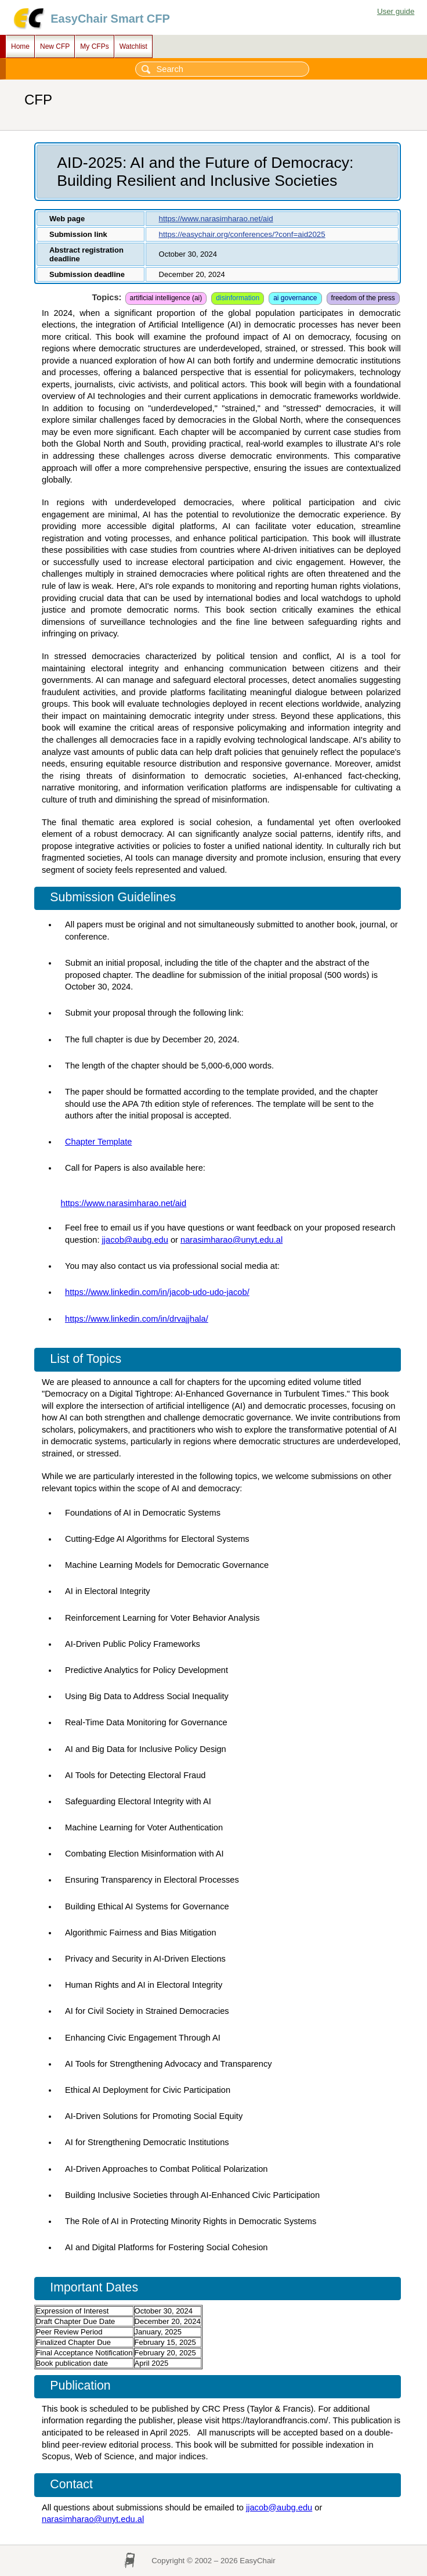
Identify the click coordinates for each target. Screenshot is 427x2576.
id (183, 1203)
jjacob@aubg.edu (135, 1239)
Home (20, 46)
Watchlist (133, 46)
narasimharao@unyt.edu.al (231, 1239)
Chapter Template (98, 1141)
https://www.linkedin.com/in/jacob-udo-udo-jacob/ (157, 1292)
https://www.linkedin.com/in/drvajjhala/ (136, 1318)
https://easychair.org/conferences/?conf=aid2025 (242, 234)
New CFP (55, 46)
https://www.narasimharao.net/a (120, 1203)
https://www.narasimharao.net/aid (216, 218)
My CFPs (94, 46)
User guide (395, 11)
